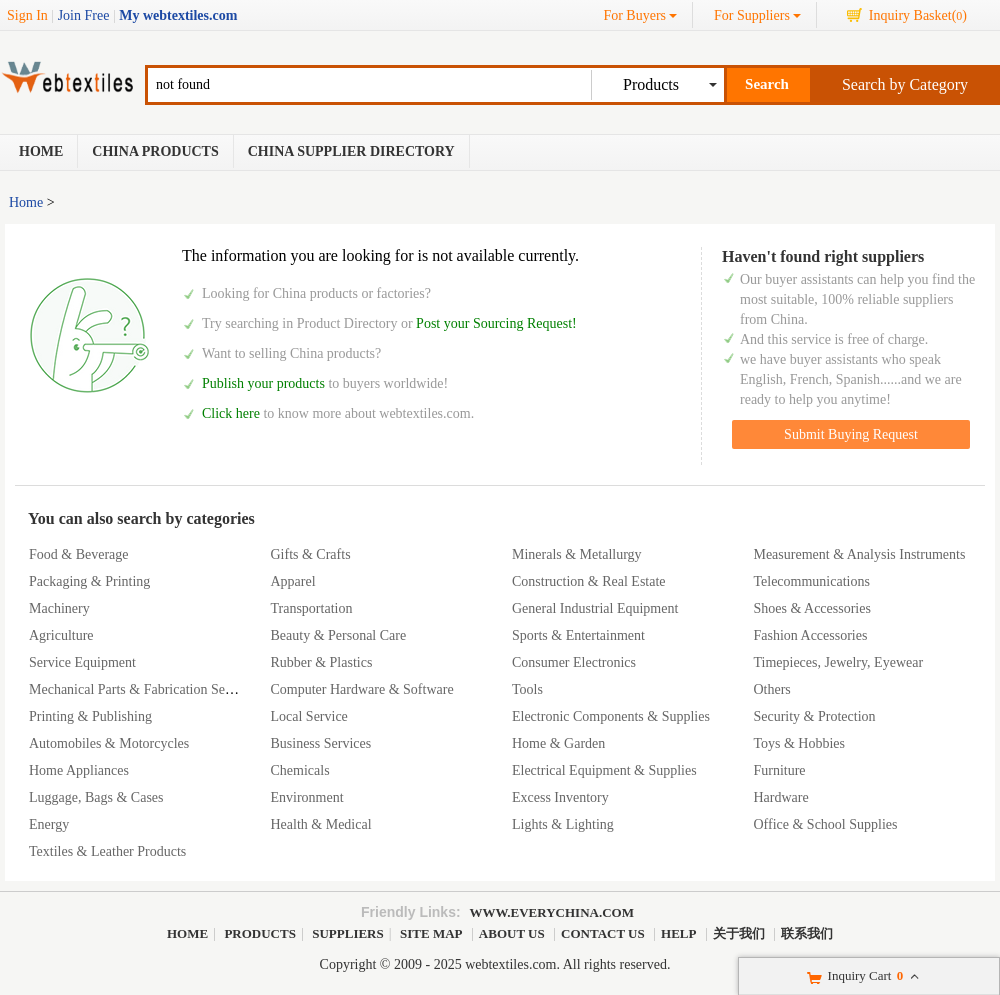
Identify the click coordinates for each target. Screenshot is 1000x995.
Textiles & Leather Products (107, 851)
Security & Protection (814, 716)
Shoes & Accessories (811, 608)
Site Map (431, 933)
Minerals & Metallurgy (577, 554)
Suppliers (348, 933)
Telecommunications (811, 581)
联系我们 (807, 933)
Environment (306, 797)
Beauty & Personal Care (338, 635)
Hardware (780, 797)
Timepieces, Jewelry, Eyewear (838, 662)
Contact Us (603, 933)
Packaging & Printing (89, 581)
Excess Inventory (560, 797)
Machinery (59, 608)
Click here (231, 413)
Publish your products (265, 383)
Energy (49, 824)
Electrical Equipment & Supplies (604, 770)
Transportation (311, 608)
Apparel (292, 581)
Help (678, 933)
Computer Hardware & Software (361, 689)
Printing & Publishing (90, 716)
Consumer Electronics (574, 662)
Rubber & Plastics (321, 662)
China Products (155, 151)
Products (260, 933)
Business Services (320, 743)
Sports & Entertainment (578, 635)
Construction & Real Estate (589, 581)
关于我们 (739, 933)
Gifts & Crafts (310, 554)
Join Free (84, 15)
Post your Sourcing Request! (496, 323)
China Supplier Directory (351, 151)
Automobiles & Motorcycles (109, 743)
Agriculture (61, 635)
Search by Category (905, 84)
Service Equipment (82, 662)
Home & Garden (558, 743)
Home (41, 151)
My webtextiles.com (178, 15)
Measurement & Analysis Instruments (859, 554)
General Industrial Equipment (595, 608)
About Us (512, 933)
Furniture (779, 770)
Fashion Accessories (810, 635)
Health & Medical (320, 824)
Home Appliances (79, 770)
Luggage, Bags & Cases (96, 797)
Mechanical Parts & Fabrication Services (143, 689)
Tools (527, 689)
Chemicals (299, 770)
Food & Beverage (79, 554)
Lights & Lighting (563, 824)
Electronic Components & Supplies (611, 716)
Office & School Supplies (825, 824)
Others (771, 689)
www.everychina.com (552, 912)
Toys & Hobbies (799, 743)
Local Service (308, 716)
